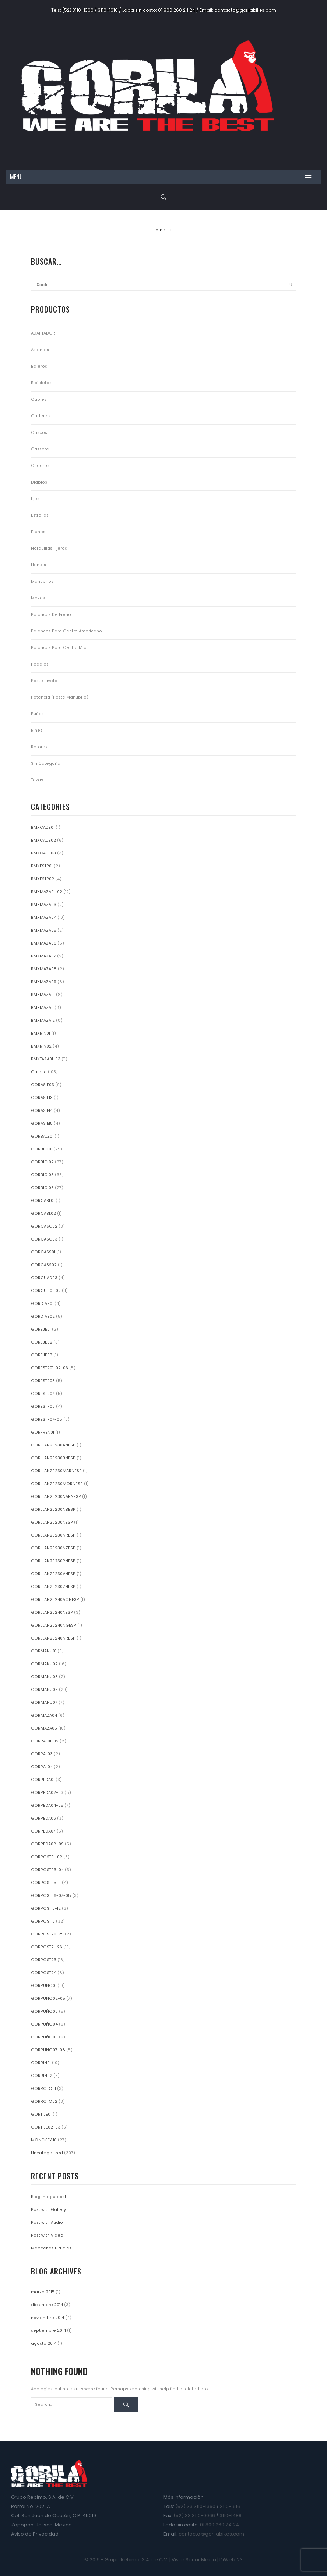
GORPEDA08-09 (47, 1844)
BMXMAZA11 (42, 1007)
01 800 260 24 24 (176, 10)
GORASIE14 (42, 1110)
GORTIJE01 (41, 2114)
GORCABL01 (42, 1200)
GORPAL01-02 (45, 1741)
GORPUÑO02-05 (48, 1998)
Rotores (39, 747)
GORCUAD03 (44, 1278)
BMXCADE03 (43, 853)
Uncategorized (47, 2153)
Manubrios (42, 581)
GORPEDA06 (43, 1818)
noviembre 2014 (47, 2317)
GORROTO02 (44, 2101)
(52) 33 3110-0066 (194, 2515)
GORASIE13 (42, 1097)
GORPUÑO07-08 (48, 2050)
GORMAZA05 (44, 1728)
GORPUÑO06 (44, 2037)
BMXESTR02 (42, 879)
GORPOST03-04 (47, 1870)
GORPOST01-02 (46, 1857)
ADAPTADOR (43, 333)
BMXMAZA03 (43, 904)
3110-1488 (230, 2515)
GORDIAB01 (42, 1303)
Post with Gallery (48, 2209)
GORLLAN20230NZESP (53, 1548)
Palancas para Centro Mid (59, 647)
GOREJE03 (41, 1355)
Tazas (37, 780)
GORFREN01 (42, 1432)
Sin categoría (45, 763)
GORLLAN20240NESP (52, 1612)
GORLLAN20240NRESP (53, 1638)
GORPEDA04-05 (47, 1805)
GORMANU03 (44, 1677)
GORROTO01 (43, 2088)
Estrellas (40, 515)
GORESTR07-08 (46, 1419)
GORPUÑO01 (43, 1985)
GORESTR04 (43, 1393)
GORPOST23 (43, 1960)
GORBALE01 (42, 1136)
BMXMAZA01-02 (46, 892)
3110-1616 (108, 10)
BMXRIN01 (40, 1033)
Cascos (39, 432)
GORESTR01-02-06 (49, 1368)
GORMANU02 (44, 1664)
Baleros (39, 366)
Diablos (39, 482)
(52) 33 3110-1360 (195, 2506)
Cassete (40, 449)
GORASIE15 (42, 1123)
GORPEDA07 (43, 1831)
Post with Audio (47, 2222)
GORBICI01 (41, 1149)
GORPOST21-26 (46, 1947)
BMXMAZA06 (43, 943)
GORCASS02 (44, 1265)
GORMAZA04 (44, 1715)
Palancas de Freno (51, 614)
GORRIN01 (41, 2063)
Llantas (38, 565)
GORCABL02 (43, 1213)
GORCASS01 (43, 1252)
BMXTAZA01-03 (45, 1059)
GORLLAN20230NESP (52, 1522)
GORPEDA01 (42, 1780)
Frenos (38, 532)
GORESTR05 (43, 1406)
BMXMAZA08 (44, 969)
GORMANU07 (44, 1702)
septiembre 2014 (48, 2330)
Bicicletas (41, 383)
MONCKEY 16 (44, 2140)
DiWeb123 (231, 2559)
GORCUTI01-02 (46, 1291)
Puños (37, 714)
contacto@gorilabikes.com (245, 10)
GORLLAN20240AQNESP (55, 1599)
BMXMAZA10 (43, 995)
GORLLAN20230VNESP (53, 1574)
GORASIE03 (42, 1085)
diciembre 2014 (47, 2305)
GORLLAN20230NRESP (53, 1535)
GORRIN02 (41, 2076)
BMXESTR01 (42, 866)
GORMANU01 (43, 1651)
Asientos (40, 350)
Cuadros (40, 465)
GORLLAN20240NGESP (53, 1625)
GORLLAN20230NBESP (53, 1509)
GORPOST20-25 (47, 1934)
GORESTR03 (43, 1381)
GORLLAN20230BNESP (53, 1458)
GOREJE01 (41, 1329)
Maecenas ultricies (51, 2248)
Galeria (39, 1072)
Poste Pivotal (45, 681)
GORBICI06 (42, 1188)
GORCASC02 (44, 1226)
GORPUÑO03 (44, 2011)
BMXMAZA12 (43, 1020)
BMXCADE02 (43, 840)
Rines (36, 730)
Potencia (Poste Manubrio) (59, 697)
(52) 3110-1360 (78, 10)
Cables (38, 399)
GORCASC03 (44, 1239)
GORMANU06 (44, 1689)
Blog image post (48, 2196)
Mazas (38, 598)
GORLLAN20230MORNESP (57, 1484)
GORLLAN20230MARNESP (56, 1471)
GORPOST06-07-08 (51, 1895)
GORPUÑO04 (44, 2024)
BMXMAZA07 (43, 956)
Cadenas (41, 416)
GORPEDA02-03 (47, 1792)
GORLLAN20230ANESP (53, 1445)
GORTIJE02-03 (45, 2127)
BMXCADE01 (42, 827)
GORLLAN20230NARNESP (56, 1496)
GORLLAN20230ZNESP (53, 1587)
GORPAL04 (42, 1767)
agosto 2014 (43, 2343)
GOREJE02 (41, 1342)
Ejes (35, 499)
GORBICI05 (42, 1175)
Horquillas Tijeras (49, 548)
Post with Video (47, 2235)
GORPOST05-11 (46, 1882)
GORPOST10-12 (46, 1908)
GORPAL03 (42, 1754)
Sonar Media (201, 2559)
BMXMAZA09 (43, 982)
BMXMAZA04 (43, 917)
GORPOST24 (43, 1973)
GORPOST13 (43, 1921)
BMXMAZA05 (43, 930)
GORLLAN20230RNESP (53, 1561)
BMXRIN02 (41, 1046)
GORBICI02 (42, 1162)
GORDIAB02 (43, 1316)
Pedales (40, 664)
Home (158, 230)
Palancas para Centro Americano (66, 631)
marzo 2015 (42, 2292)
